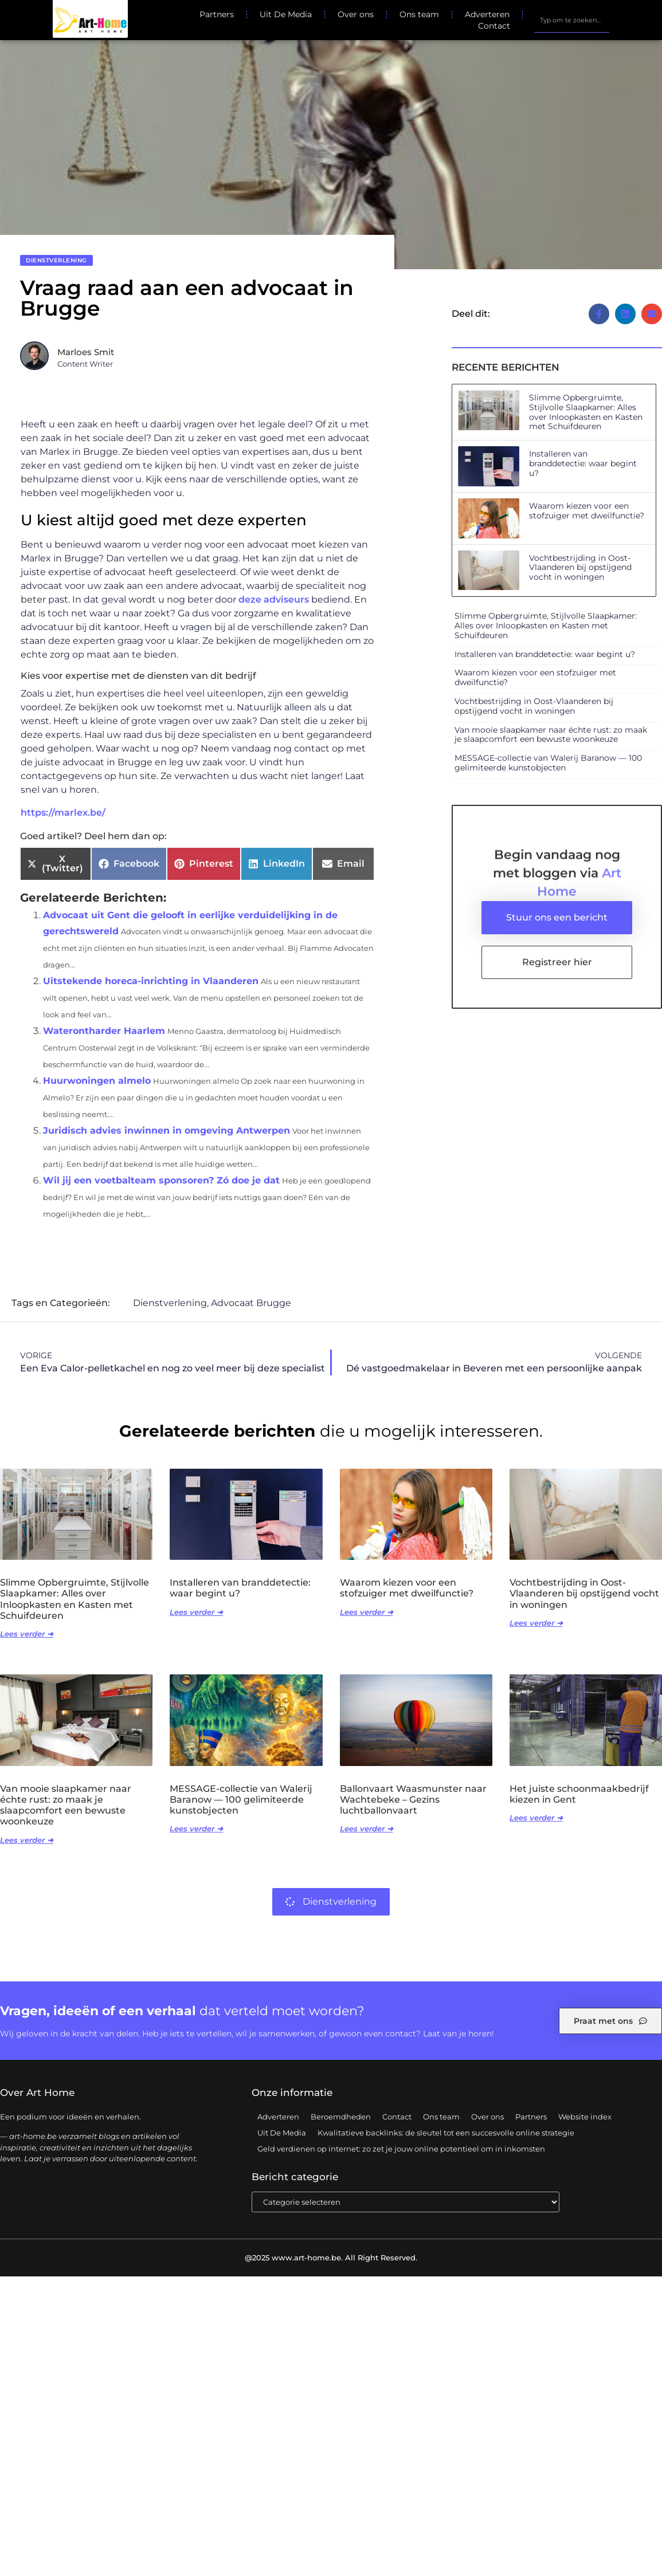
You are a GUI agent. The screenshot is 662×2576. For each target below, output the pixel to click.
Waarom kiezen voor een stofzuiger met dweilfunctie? (586, 511)
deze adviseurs (273, 599)
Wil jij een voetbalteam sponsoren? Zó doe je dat (161, 1180)
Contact (494, 26)
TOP (625, 2532)
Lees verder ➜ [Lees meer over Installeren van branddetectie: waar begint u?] (196, 1612)
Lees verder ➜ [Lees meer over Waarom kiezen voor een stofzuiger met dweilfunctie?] (366, 1612)
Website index (585, 2117)
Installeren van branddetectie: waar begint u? (583, 463)
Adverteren (487, 14)
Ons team (419, 14)
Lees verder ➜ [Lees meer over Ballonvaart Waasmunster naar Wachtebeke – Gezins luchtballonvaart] (366, 1829)
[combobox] (571, 20)
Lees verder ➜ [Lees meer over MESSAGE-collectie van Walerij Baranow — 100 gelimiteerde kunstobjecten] (196, 1829)
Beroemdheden (341, 2117)
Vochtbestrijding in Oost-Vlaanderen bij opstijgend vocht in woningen (580, 568)
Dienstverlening (56, 260)
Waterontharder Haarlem (104, 1030)
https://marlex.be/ (63, 812)
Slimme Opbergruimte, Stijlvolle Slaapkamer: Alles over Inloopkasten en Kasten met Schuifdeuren (586, 411)
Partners (216, 14)
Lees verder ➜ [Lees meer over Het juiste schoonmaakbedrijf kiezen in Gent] (536, 1818)
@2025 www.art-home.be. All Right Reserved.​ (331, 2258)
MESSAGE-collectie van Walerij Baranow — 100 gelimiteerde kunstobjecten (548, 763)
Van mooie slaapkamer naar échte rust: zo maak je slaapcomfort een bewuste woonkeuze (551, 735)
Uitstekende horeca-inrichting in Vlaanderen (150, 981)
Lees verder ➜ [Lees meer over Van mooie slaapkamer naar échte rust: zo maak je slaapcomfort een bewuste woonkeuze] (26, 1840)
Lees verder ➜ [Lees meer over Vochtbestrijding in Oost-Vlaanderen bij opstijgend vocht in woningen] (536, 1623)
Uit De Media (286, 14)
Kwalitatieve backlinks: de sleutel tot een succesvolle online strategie (446, 2133)
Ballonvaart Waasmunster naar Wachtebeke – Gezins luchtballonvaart (413, 1800)
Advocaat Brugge (251, 1303)
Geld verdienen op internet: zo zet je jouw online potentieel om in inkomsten (401, 2149)
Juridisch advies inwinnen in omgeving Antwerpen (166, 1130)
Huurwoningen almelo (97, 1080)
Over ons (356, 14)
